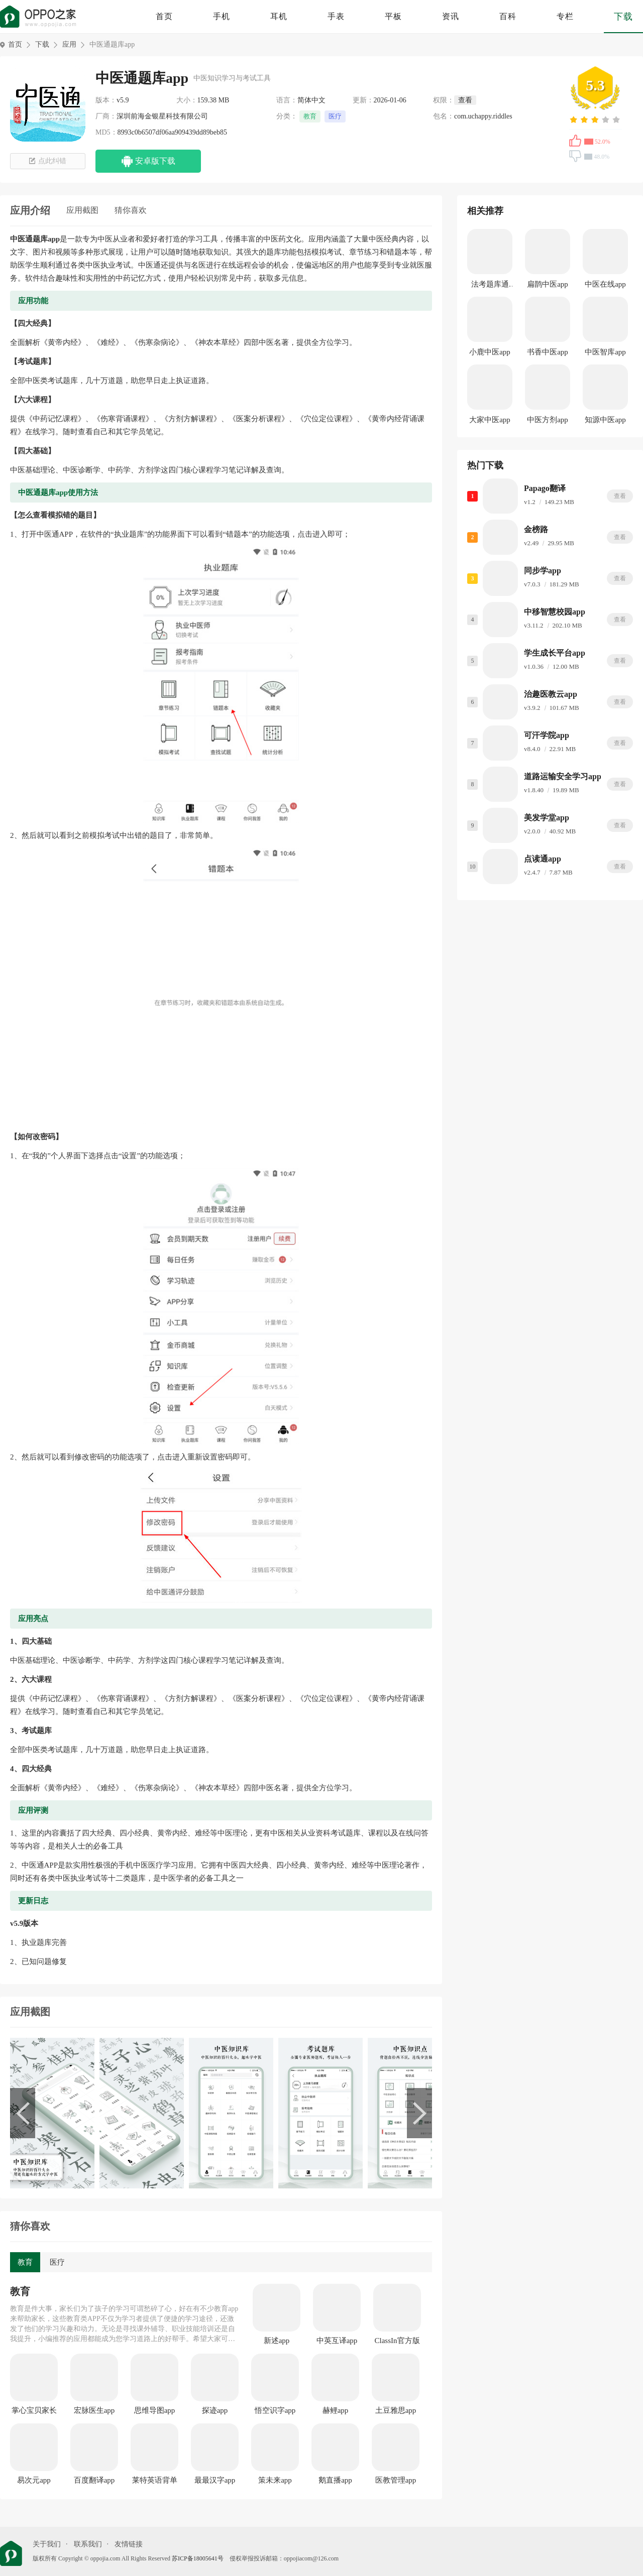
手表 (336, 16)
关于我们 (47, 2544)
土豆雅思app (395, 2410)
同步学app (542, 570)
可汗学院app (546, 735)
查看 (620, 496)
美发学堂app (546, 817)
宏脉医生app (94, 2410)
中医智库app (605, 352)
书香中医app (547, 352)
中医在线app (605, 284)
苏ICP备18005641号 (198, 2558)
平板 (393, 16)
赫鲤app (336, 2410)
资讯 (450, 16)
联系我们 (88, 2544)
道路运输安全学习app (562, 776)
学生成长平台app (554, 653)
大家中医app (489, 420)
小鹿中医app (489, 352)
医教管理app (395, 2480)
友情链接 (129, 2544)
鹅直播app (335, 2480)
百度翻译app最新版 (94, 2480)
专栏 (565, 16)
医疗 (335, 116)
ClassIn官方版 (397, 2341)
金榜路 (536, 529)
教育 (309, 116)
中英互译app (337, 2341)
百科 (507, 16)
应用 (69, 44)
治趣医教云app (550, 694)
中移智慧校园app (554, 611)
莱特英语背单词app (154, 2480)
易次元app (34, 2480)
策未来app (275, 2480)
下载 (623, 17)
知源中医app (605, 420)
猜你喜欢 (131, 210)
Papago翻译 (545, 488)
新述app (277, 2341)
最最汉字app (215, 2480)
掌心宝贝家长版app (34, 2410)
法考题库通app (490, 286)
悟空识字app (275, 2410)
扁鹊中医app (547, 284)
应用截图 (82, 210)
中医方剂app (547, 420)
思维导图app (154, 2410)
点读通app (542, 858)
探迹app (215, 2410)
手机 (221, 16)
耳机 (278, 16)
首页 (164, 16)
